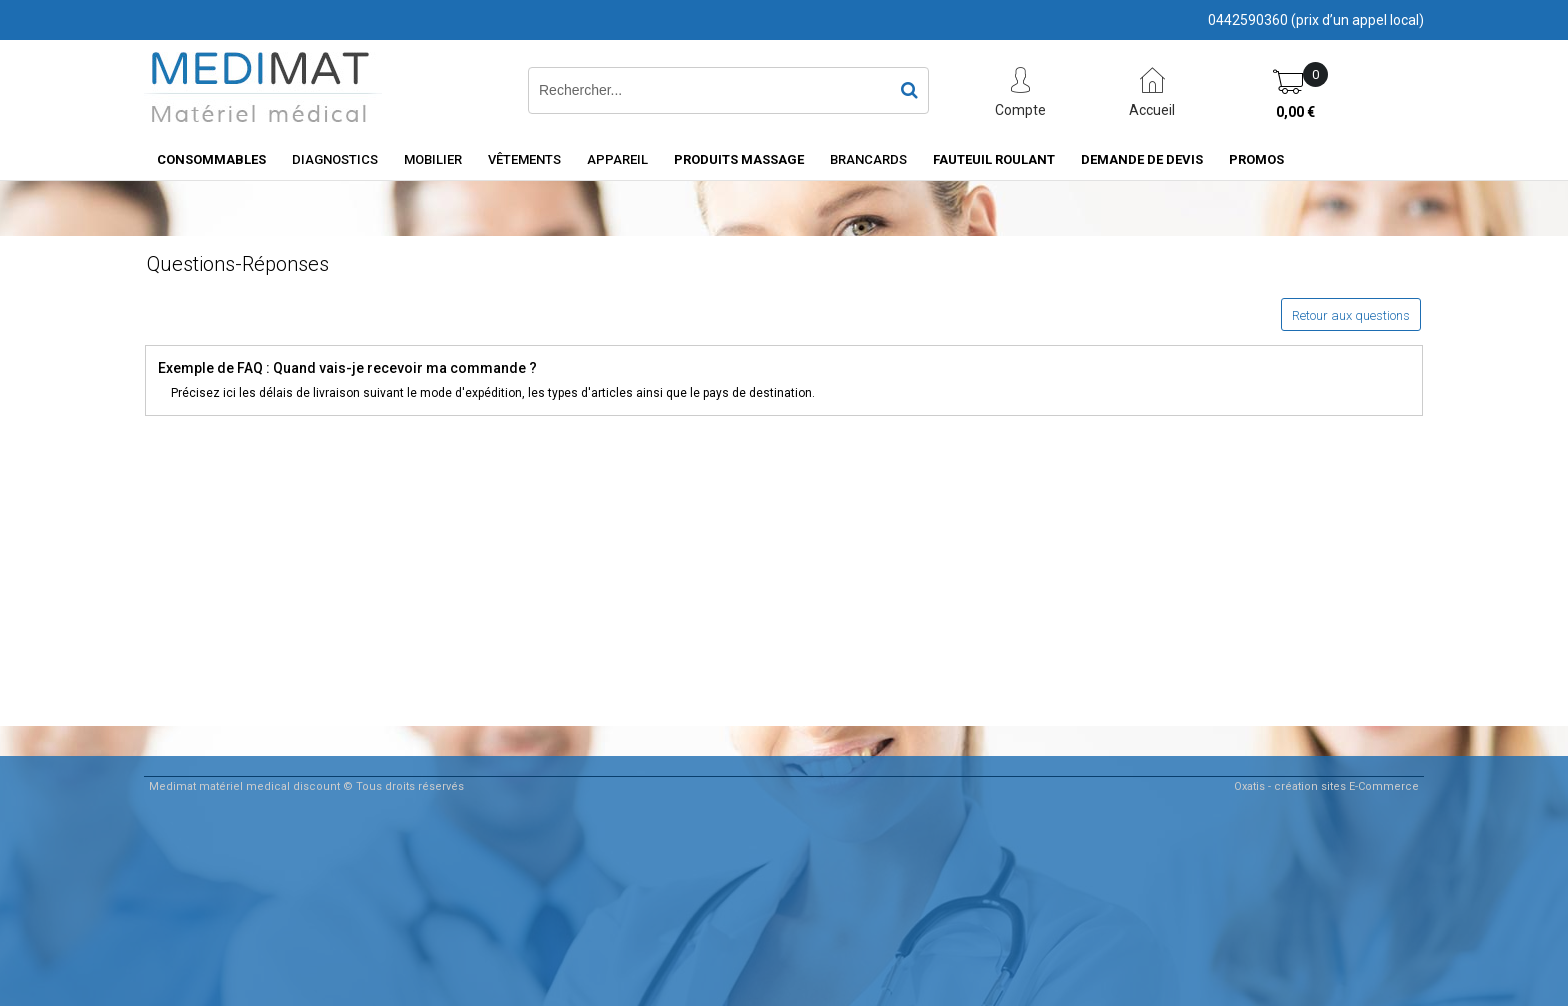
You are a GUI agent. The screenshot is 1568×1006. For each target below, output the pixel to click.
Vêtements (524, 159)
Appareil (617, 159)
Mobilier (433, 159)
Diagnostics (335, 159)
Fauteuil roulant (994, 159)
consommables (211, 159)
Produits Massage (739, 159)
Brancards (868, 159)
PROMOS (1256, 159)
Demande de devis (1142, 159)
